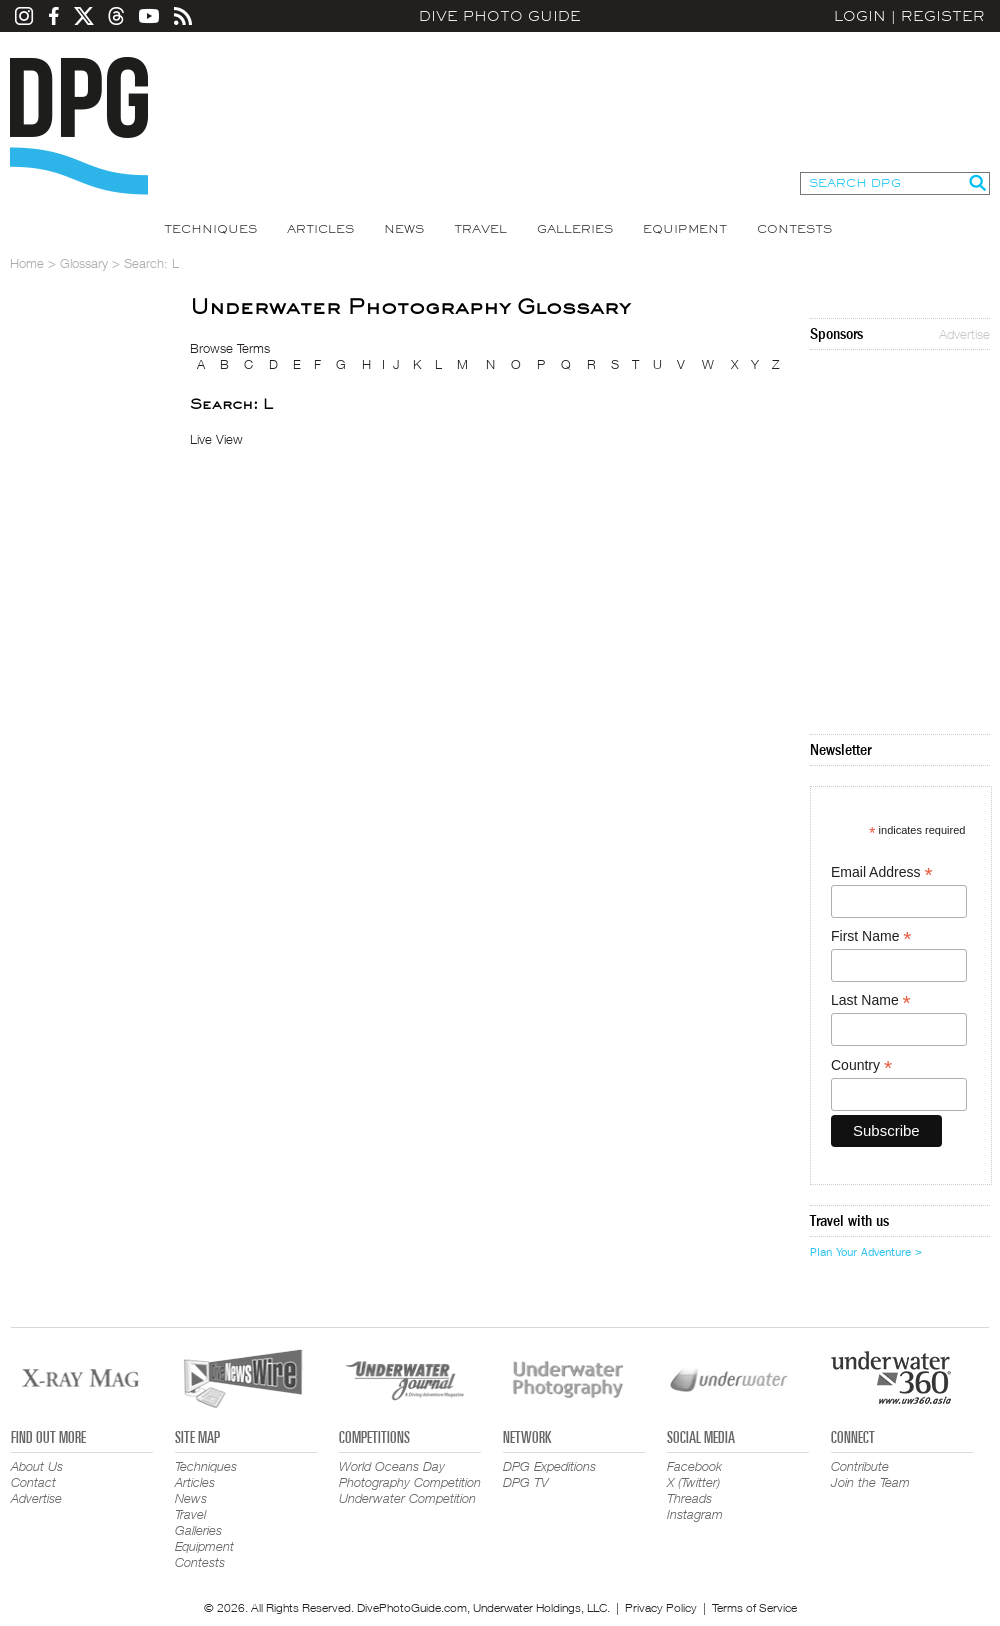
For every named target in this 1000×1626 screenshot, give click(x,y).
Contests (794, 229)
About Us (37, 1466)
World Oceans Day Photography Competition (410, 1474)
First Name (871, 936)
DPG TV (526, 1482)
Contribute (860, 1466)
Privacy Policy (661, 1607)
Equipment (685, 229)
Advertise (964, 334)
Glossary (84, 263)
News (404, 229)
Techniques (210, 229)
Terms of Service (754, 1607)
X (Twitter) (693, 1482)
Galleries (575, 229)
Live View (216, 439)
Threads (689, 1498)
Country (861, 1065)
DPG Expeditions (549, 1466)
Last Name (871, 1000)
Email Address (882, 872)
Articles (320, 229)
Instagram (695, 1514)
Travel (480, 229)
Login (860, 16)
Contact (33, 1482)
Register (943, 16)
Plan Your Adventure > (866, 1252)
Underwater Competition (407, 1498)
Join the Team (870, 1482)
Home (27, 263)
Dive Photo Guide (500, 16)
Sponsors (836, 334)
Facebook (694, 1466)
